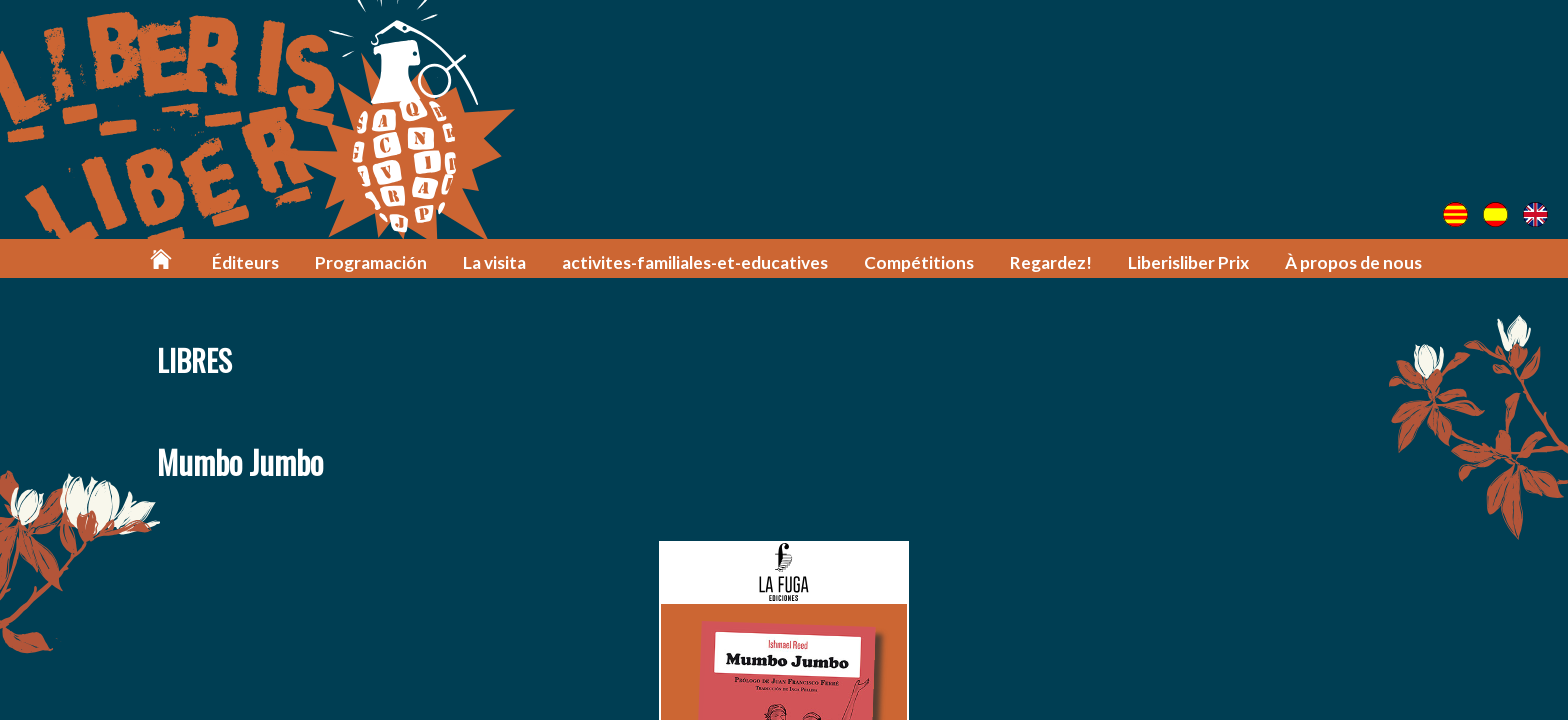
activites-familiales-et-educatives (695, 262)
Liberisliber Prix (1188, 262)
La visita (494, 262)
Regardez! (1051, 262)
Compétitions (919, 262)
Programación (371, 262)
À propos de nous (1353, 262)
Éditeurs (245, 262)
